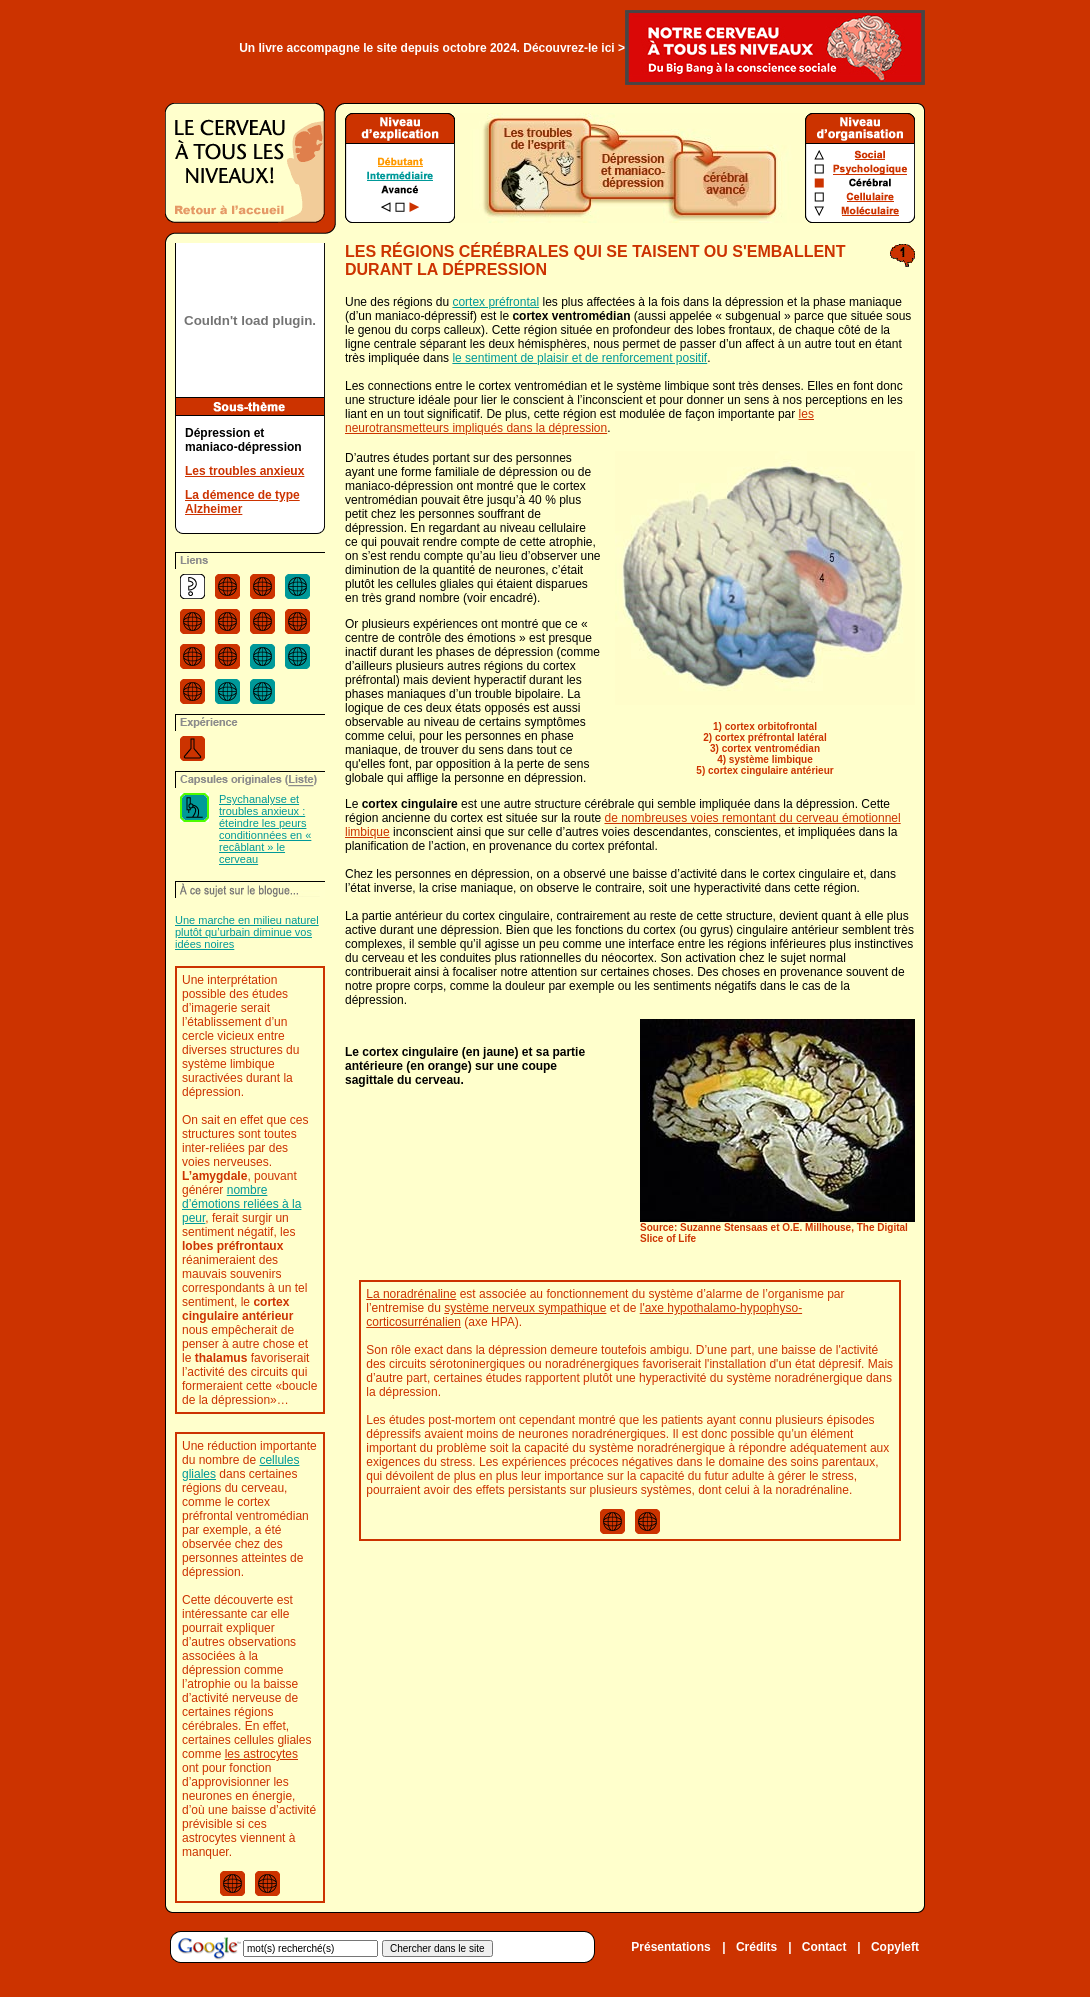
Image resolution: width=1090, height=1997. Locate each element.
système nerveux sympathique (525, 1308)
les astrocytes (261, 1754)
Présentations (670, 1947)
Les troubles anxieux (244, 471)
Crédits (756, 1947)
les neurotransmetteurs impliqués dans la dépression (579, 421)
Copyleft (895, 1947)
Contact (824, 1947)
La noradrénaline (411, 1294)
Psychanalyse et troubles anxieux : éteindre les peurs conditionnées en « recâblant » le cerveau (265, 829)
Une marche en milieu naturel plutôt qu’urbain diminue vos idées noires (247, 932)
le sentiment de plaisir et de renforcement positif (579, 358)
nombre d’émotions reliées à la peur (241, 1204)
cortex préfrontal (495, 302)
